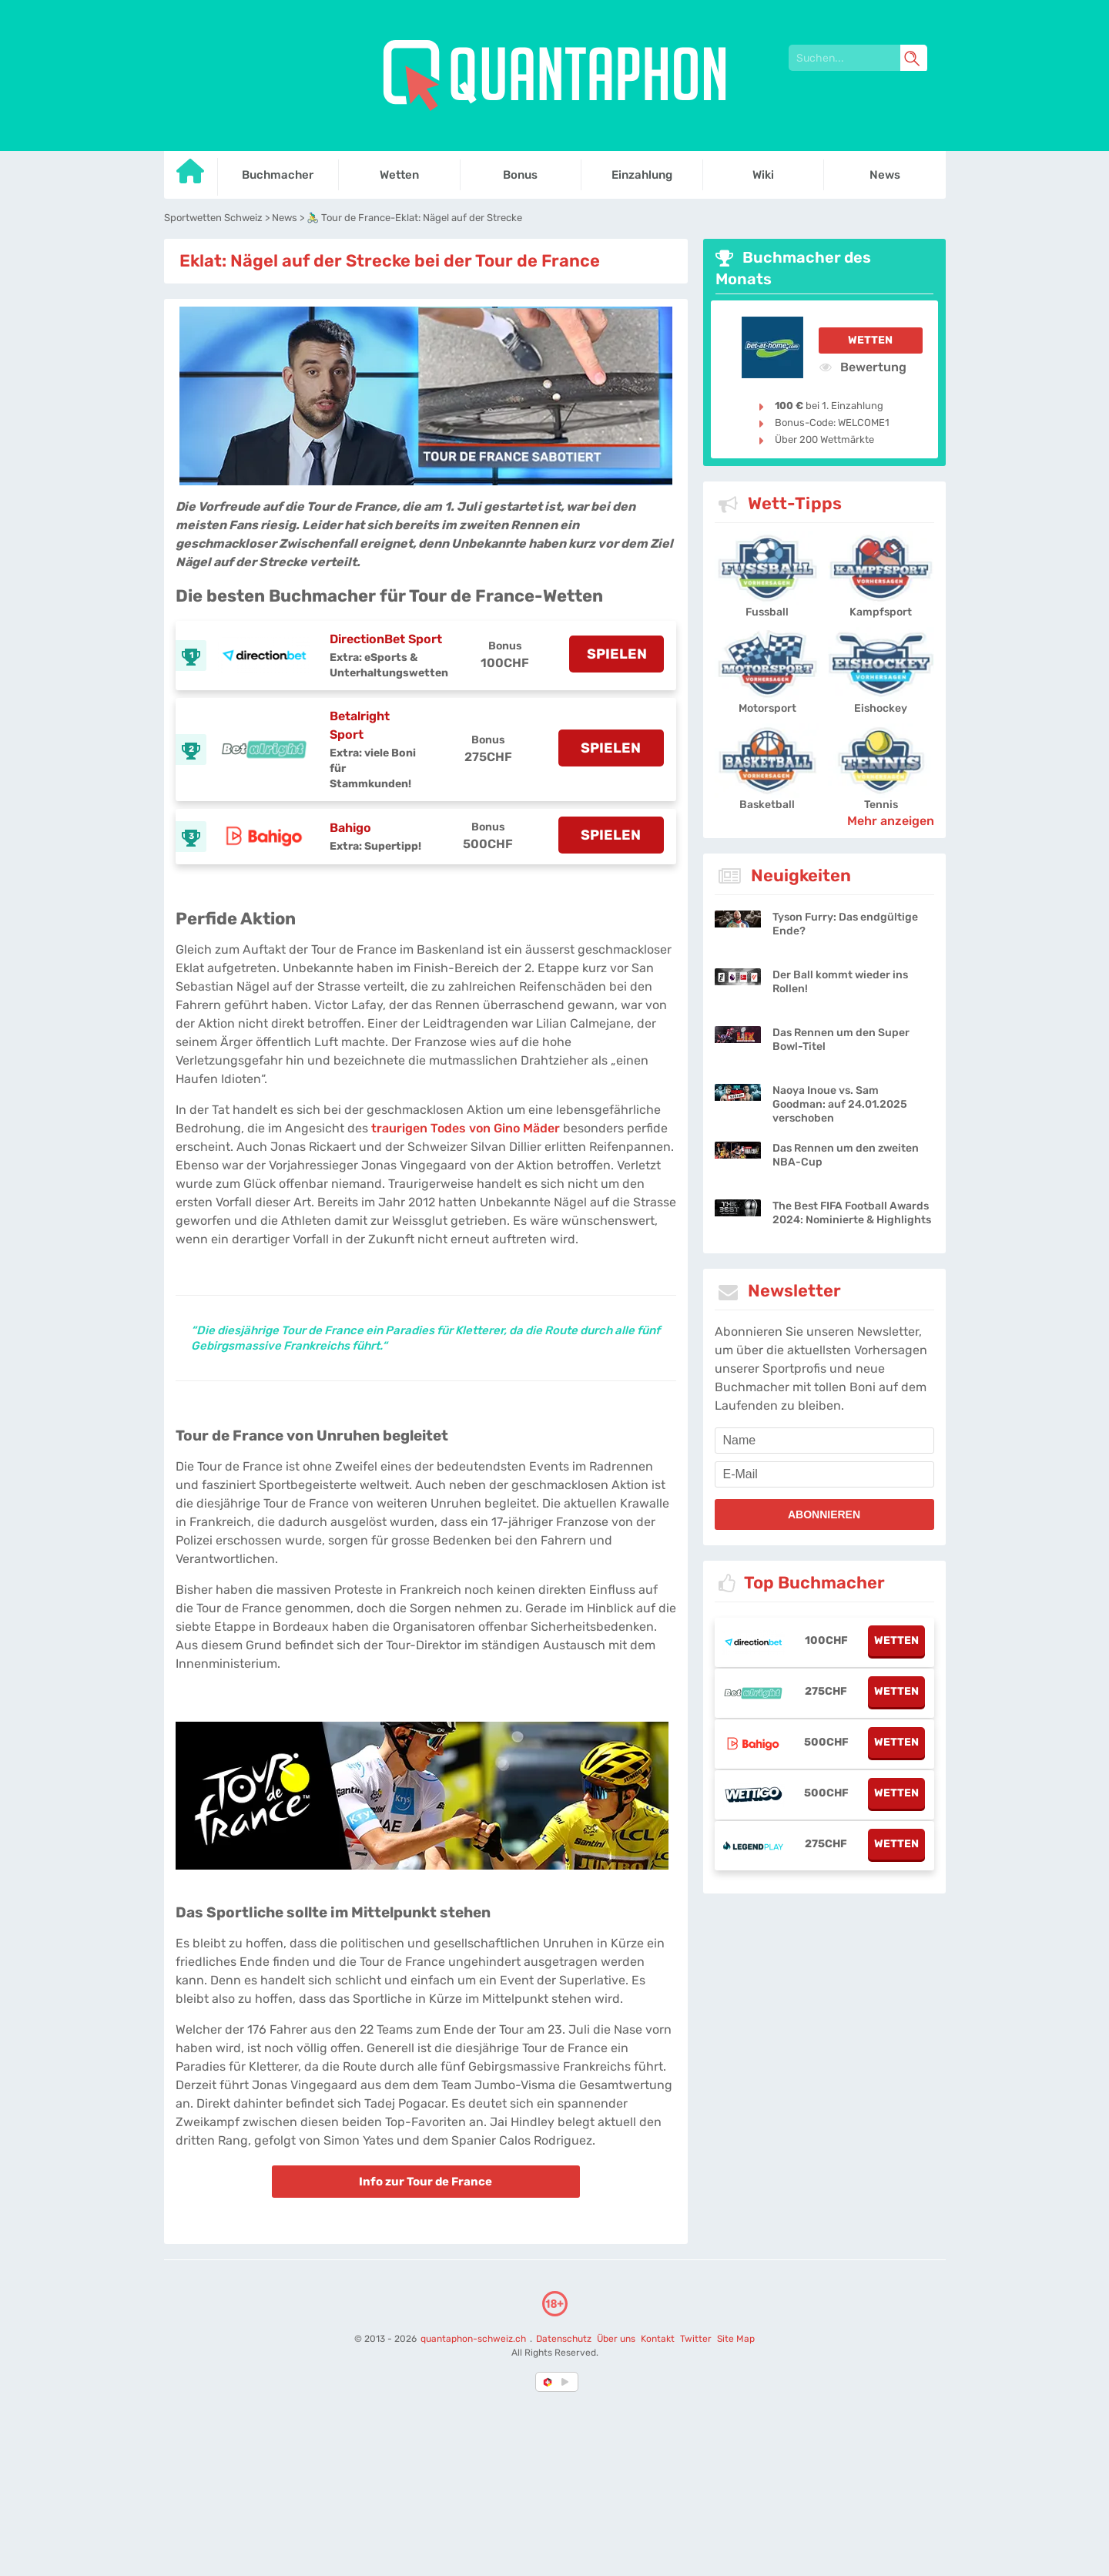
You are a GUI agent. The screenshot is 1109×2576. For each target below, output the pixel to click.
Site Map (735, 2338)
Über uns (615, 2338)
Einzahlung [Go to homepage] (641, 175)
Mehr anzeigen (890, 820)
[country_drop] (567, 2382)
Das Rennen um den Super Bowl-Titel (841, 1039)
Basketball (767, 804)
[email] (824, 1474)
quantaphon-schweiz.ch (474, 2338)
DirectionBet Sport (386, 639)
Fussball (767, 612)
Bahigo (350, 827)
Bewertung (862, 367)
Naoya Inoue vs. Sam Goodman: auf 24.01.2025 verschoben (839, 1104)
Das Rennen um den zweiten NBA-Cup (845, 1155)
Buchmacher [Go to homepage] (277, 175)
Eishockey (880, 708)
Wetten (870, 340)
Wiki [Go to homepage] (763, 175)
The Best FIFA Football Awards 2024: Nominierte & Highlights (851, 1212)
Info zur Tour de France (425, 2182)
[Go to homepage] (191, 177)
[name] (824, 1440)
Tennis (881, 804)
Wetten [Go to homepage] (399, 175)
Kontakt (657, 2338)
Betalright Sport (360, 725)
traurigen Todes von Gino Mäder (465, 1128)
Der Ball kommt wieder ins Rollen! (840, 981)
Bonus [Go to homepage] (520, 175)
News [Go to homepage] (884, 175)
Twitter (695, 2338)
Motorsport (767, 708)
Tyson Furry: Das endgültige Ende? (845, 924)
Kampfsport (880, 612)
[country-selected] (548, 2381)
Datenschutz (564, 2338)
